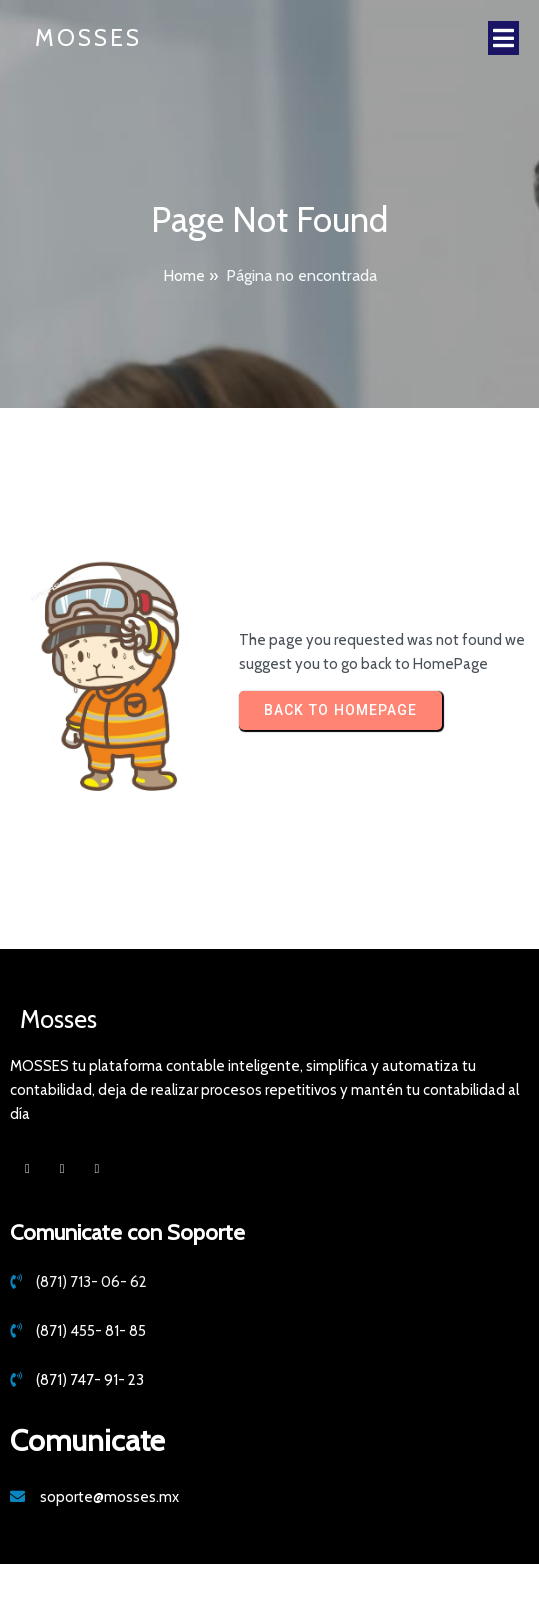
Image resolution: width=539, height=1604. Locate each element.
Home (184, 275)
